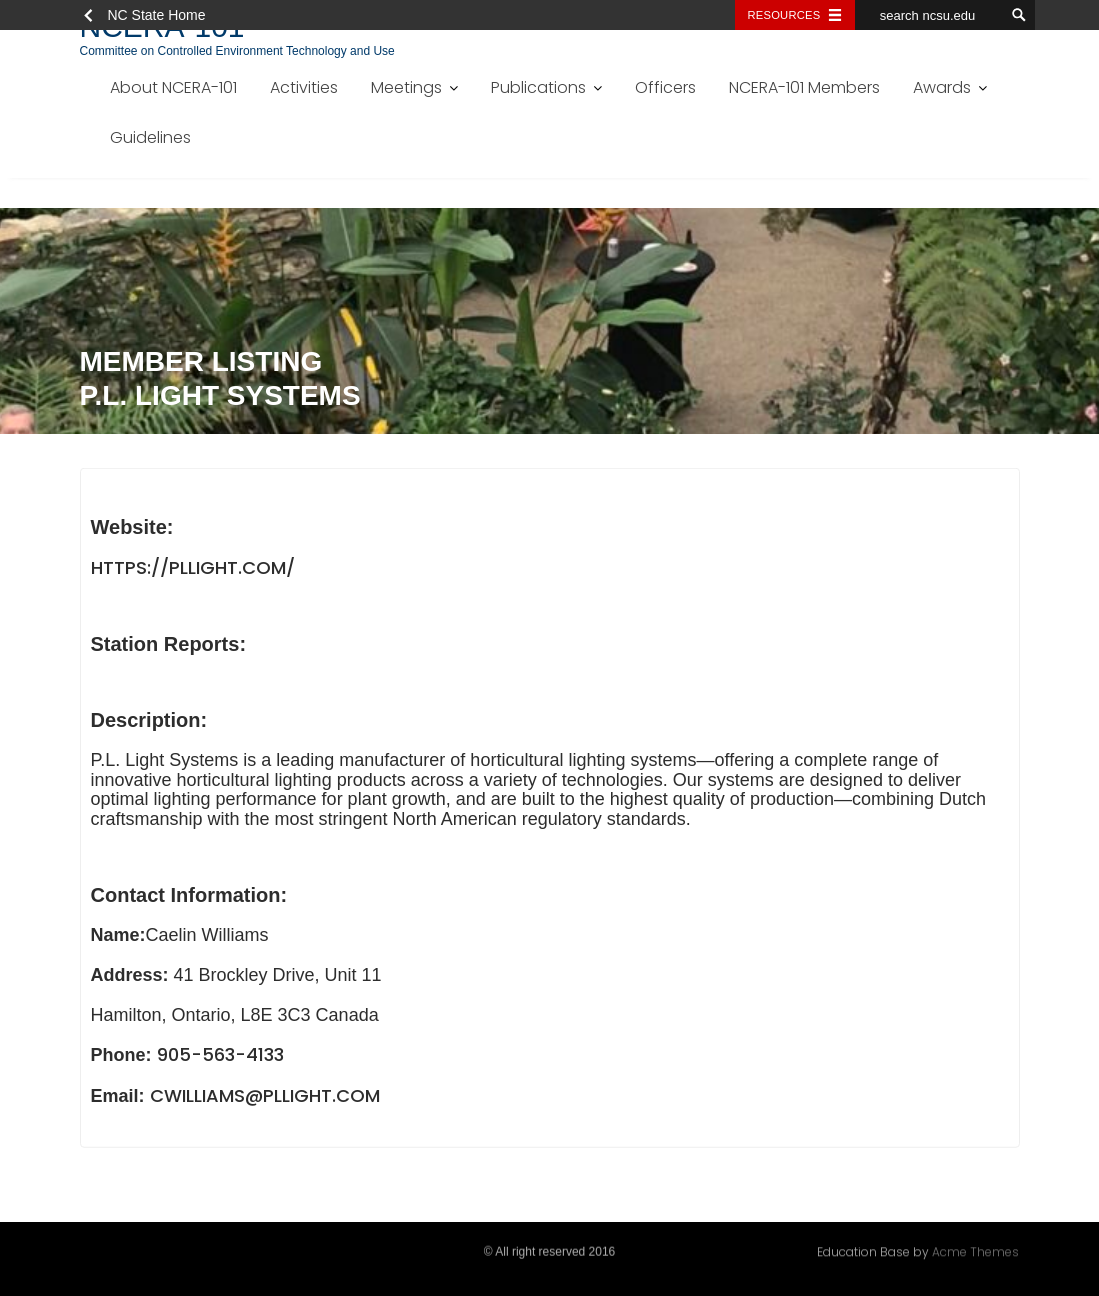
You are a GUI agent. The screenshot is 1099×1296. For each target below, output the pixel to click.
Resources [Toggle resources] (784, 15)
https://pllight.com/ (193, 570)
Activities (304, 87)
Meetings (406, 87)
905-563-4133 (220, 1058)
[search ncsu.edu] (930, 15)
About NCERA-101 (173, 87)
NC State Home (157, 15)
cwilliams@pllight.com (265, 1099)
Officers (665, 87)
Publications (538, 87)
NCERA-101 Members (804, 87)
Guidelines (150, 137)
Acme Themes (975, 1250)
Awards (942, 87)
